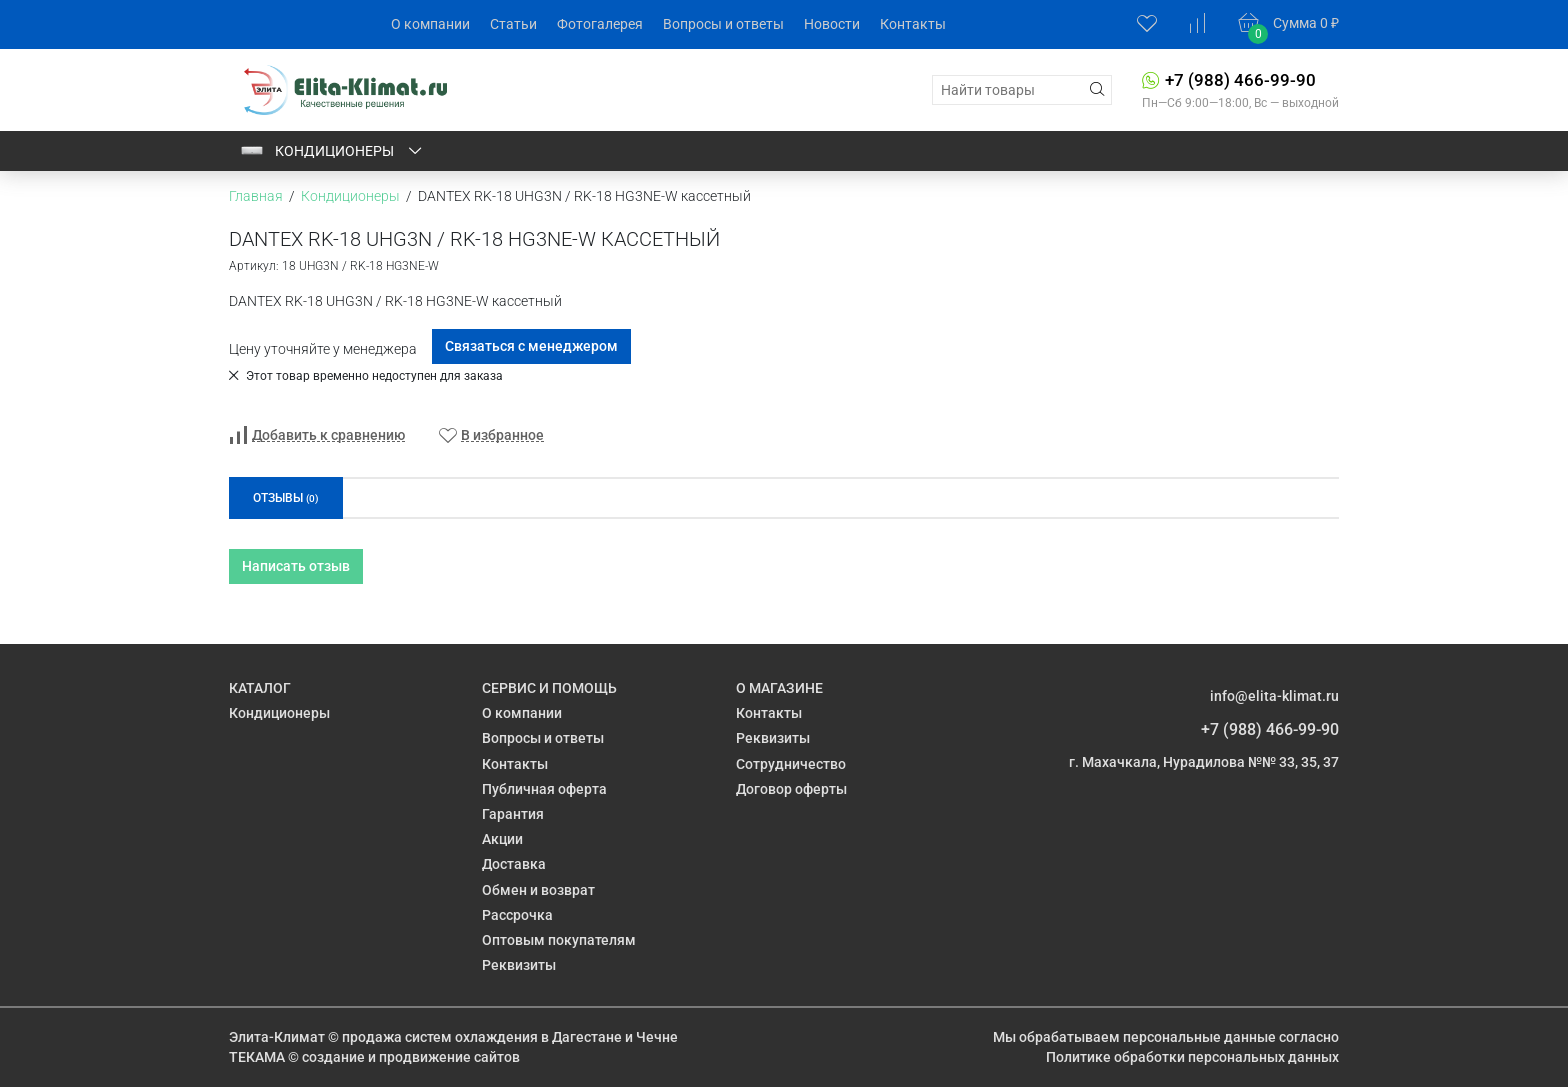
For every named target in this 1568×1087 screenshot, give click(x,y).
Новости (832, 24)
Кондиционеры (332, 151)
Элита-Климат (277, 1037)
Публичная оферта (544, 789)
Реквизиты (519, 965)
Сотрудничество (791, 764)
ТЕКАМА (257, 1057)
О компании (430, 24)
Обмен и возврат (538, 890)
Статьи (513, 24)
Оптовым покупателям (559, 940)
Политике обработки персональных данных (1192, 1057)
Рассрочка (517, 915)
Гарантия (513, 814)
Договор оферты (791, 789)
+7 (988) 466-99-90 (1240, 80)
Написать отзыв (296, 566)
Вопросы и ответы (723, 24)
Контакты (913, 24)
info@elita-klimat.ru (1274, 696)
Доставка (514, 864)
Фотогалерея (600, 24)
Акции (502, 839)
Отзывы (286, 498)
